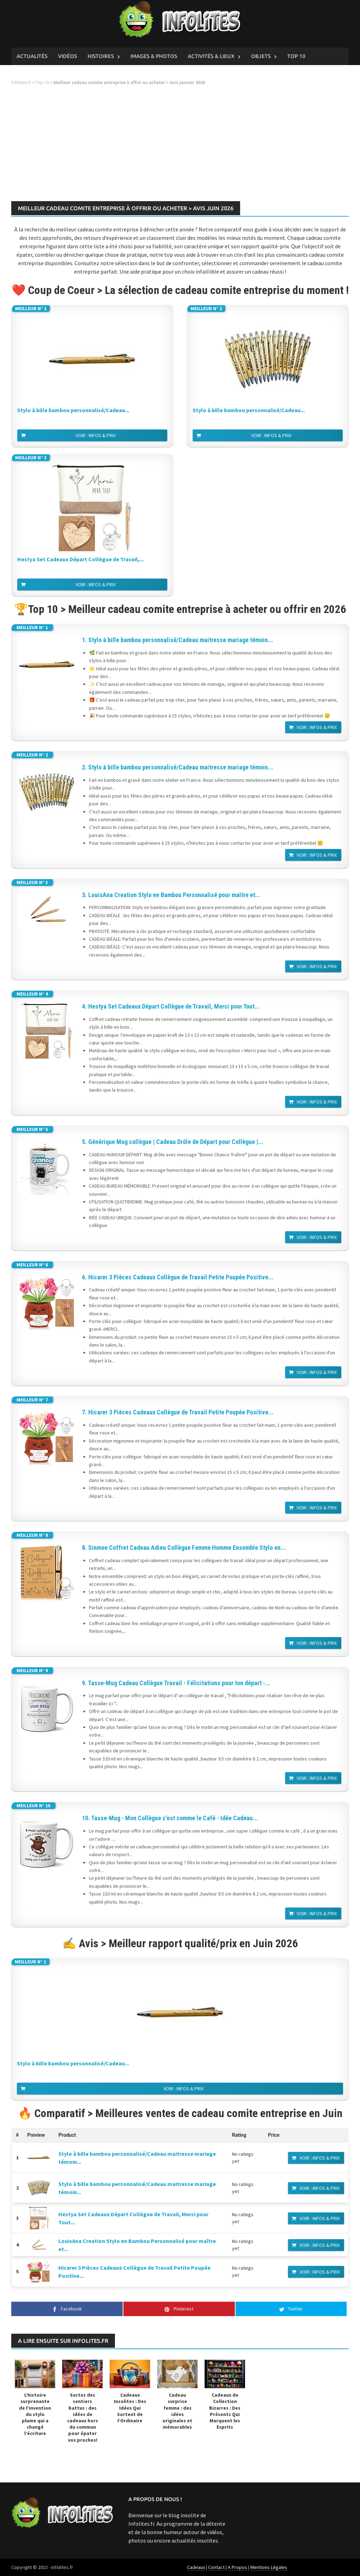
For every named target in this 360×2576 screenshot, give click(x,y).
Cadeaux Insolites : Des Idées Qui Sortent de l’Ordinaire (130, 2408)
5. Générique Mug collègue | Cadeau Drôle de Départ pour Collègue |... (172, 1141)
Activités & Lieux (211, 56)
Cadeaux (196, 2567)
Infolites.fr (21, 82)
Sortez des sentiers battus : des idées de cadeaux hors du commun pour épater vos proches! (82, 2417)
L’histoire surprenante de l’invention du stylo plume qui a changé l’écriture (35, 2414)
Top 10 (296, 56)
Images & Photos (153, 56)
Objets (261, 56)
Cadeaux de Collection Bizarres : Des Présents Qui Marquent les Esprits (224, 2411)
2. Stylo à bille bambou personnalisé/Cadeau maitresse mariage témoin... (177, 767)
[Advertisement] (180, 145)
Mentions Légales (268, 2567)
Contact (216, 2567)
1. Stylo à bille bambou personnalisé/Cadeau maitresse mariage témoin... (177, 640)
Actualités (32, 56)
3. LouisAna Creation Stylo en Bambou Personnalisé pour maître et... (171, 895)
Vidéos (67, 56)
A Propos (237, 2567)
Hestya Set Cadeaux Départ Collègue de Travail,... (80, 559)
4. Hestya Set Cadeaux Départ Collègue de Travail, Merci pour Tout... (171, 1006)
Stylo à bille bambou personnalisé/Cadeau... (73, 410)
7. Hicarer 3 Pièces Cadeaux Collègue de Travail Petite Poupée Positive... (178, 1412)
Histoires (101, 56)
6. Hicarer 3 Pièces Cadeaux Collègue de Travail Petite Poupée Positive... (178, 1277)
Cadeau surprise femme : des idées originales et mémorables (177, 2411)
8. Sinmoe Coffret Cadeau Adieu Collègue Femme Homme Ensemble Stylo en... (184, 1547)
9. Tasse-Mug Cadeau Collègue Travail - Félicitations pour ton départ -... (176, 1683)
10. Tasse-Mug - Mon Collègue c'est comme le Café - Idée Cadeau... (170, 1818)
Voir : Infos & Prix (96, 435)
